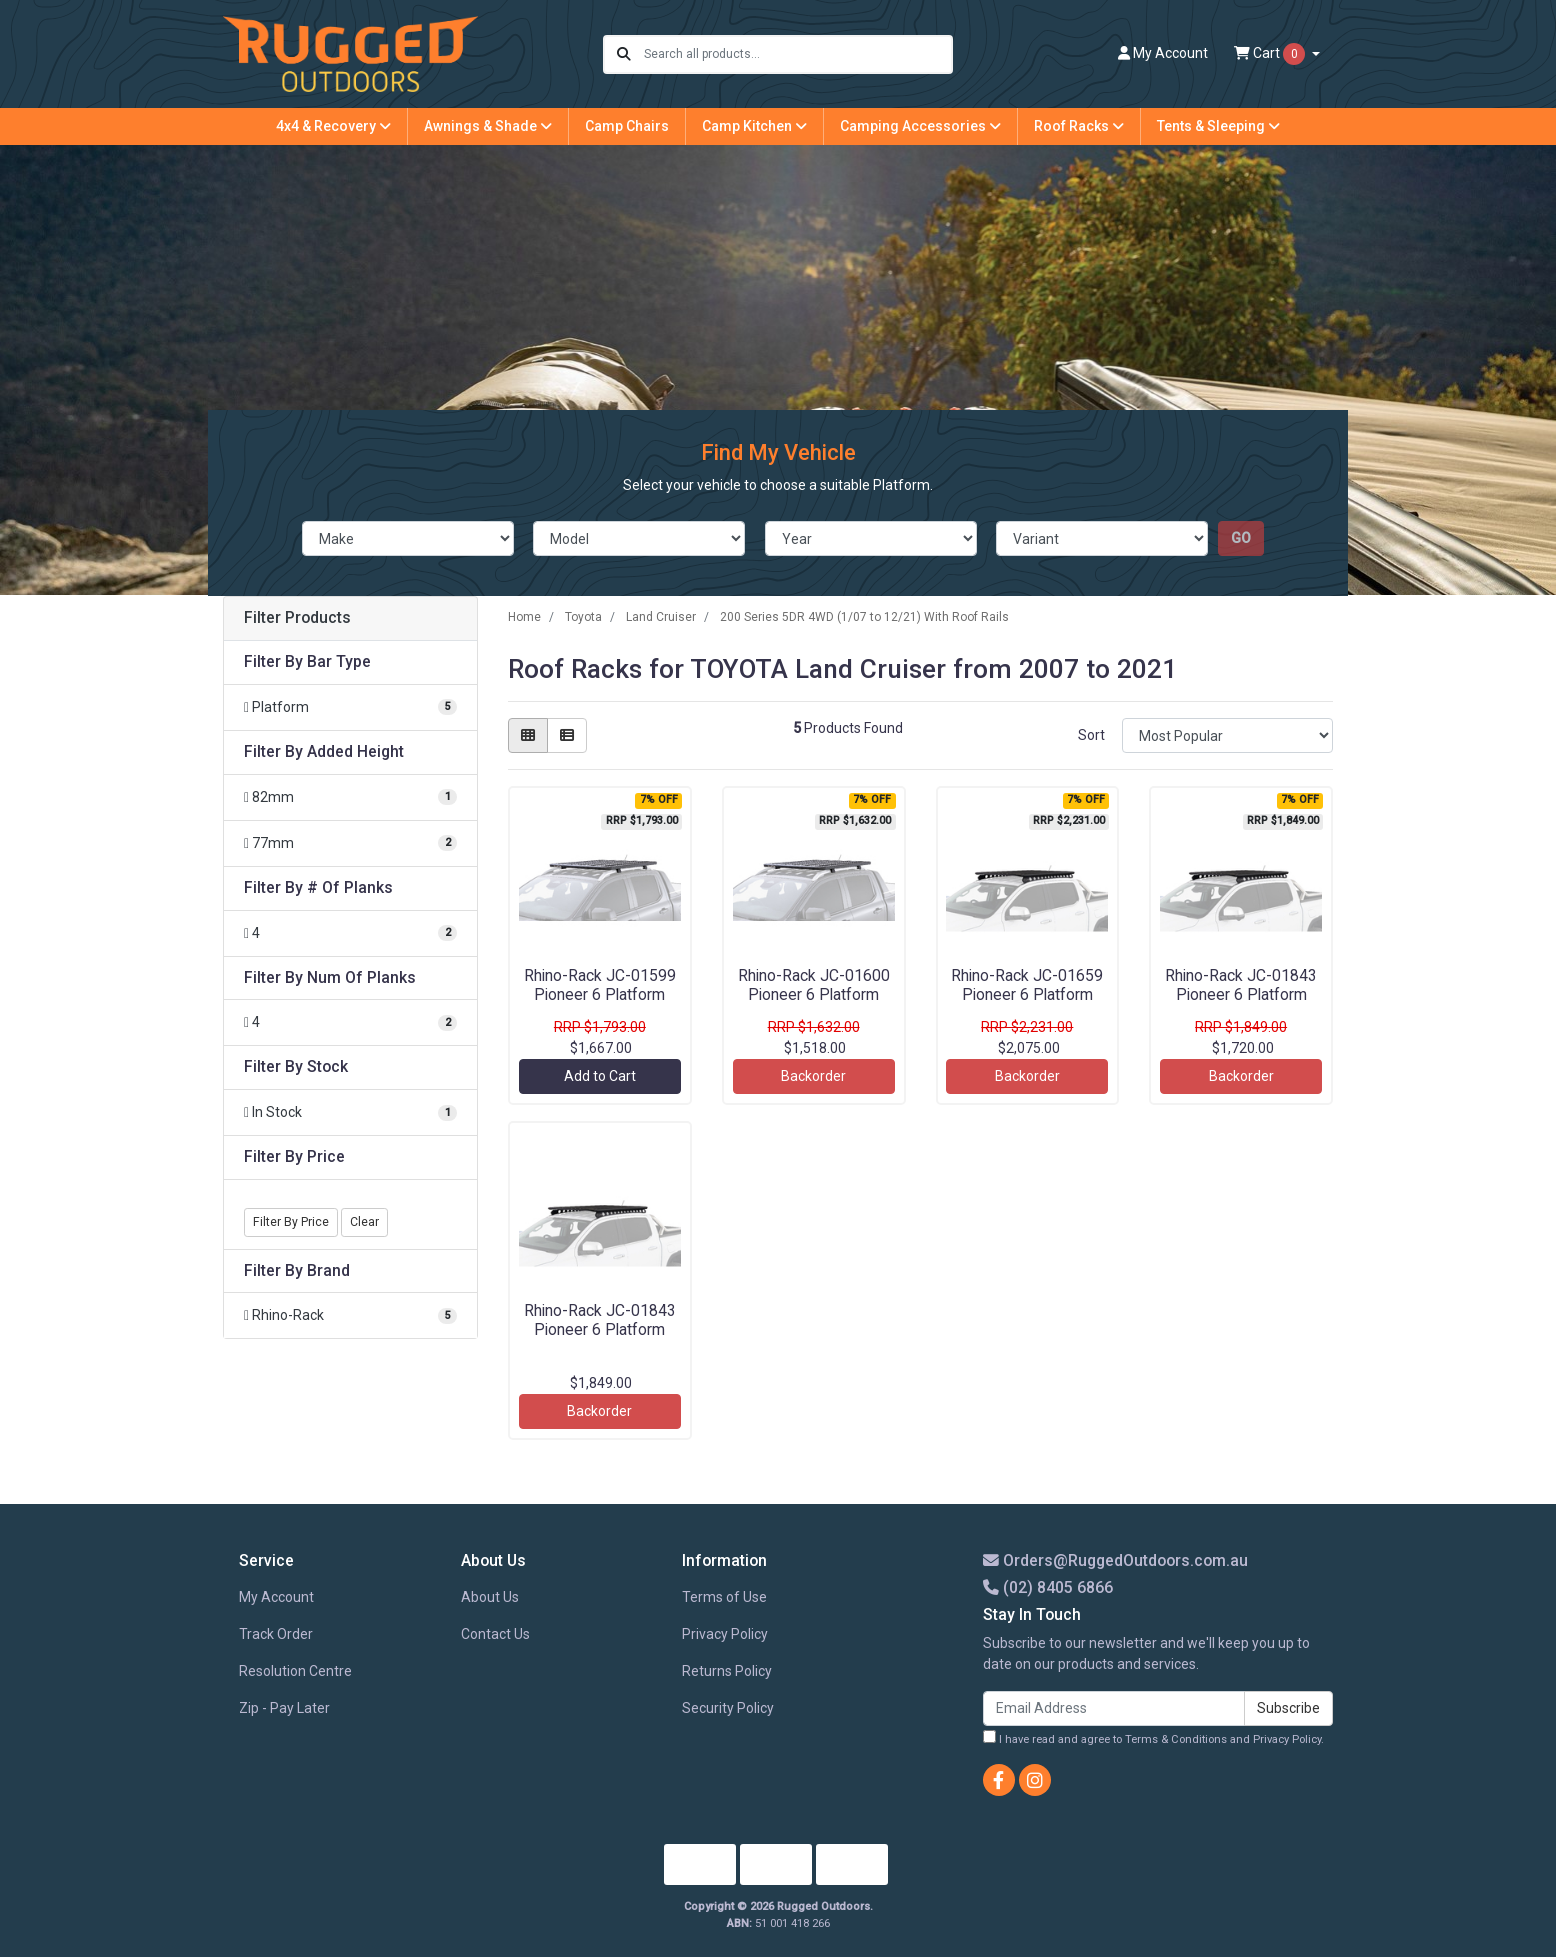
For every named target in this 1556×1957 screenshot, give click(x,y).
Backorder (813, 1076)
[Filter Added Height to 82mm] (350, 797)
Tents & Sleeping (1218, 126)
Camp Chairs (627, 126)
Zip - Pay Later (284, 1708)
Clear (364, 1222)
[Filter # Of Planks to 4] (350, 933)
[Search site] (624, 54)
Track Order (276, 1634)
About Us (490, 1597)
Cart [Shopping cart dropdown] (1271, 54)
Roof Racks (1079, 126)
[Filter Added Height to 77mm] (350, 843)
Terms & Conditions (1176, 1739)
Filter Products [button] (297, 618)
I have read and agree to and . (1153, 1738)
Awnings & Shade (488, 126)
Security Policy (728, 1708)
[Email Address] (1114, 1708)
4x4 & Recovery (333, 126)
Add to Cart (600, 1076)
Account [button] (1163, 53)
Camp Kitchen (754, 126)
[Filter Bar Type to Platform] (350, 707)
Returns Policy (727, 1671)
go (1241, 538)
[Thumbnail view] (528, 735)
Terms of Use (724, 1597)
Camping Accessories (920, 126)
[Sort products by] (1227, 735)
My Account (276, 1597)
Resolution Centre (295, 1671)
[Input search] (797, 54)
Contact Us (495, 1634)
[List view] (567, 735)
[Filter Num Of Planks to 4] (350, 1022)
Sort (1091, 735)
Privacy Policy (725, 1634)
